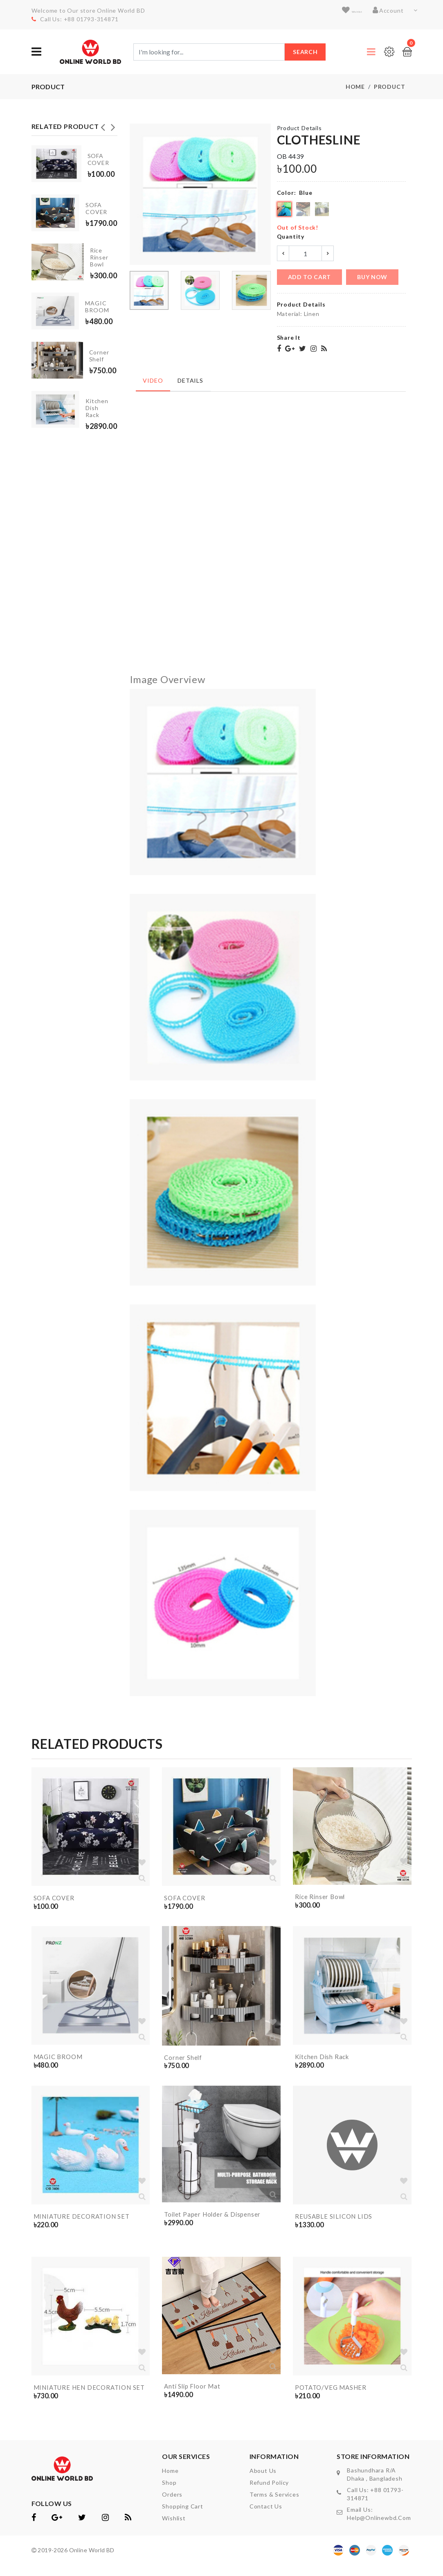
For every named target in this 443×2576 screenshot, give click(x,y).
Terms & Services (274, 2505)
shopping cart (182, 2517)
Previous (103, 125)
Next (113, 125)
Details (187, 377)
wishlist (345, 10)
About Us (263, 2481)
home (170, 2481)
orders (172, 2505)
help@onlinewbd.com (379, 2528)
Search (305, 51)
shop (169, 2493)
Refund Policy (269, 2493)
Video (152, 377)
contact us (266, 2517)
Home (355, 86)
